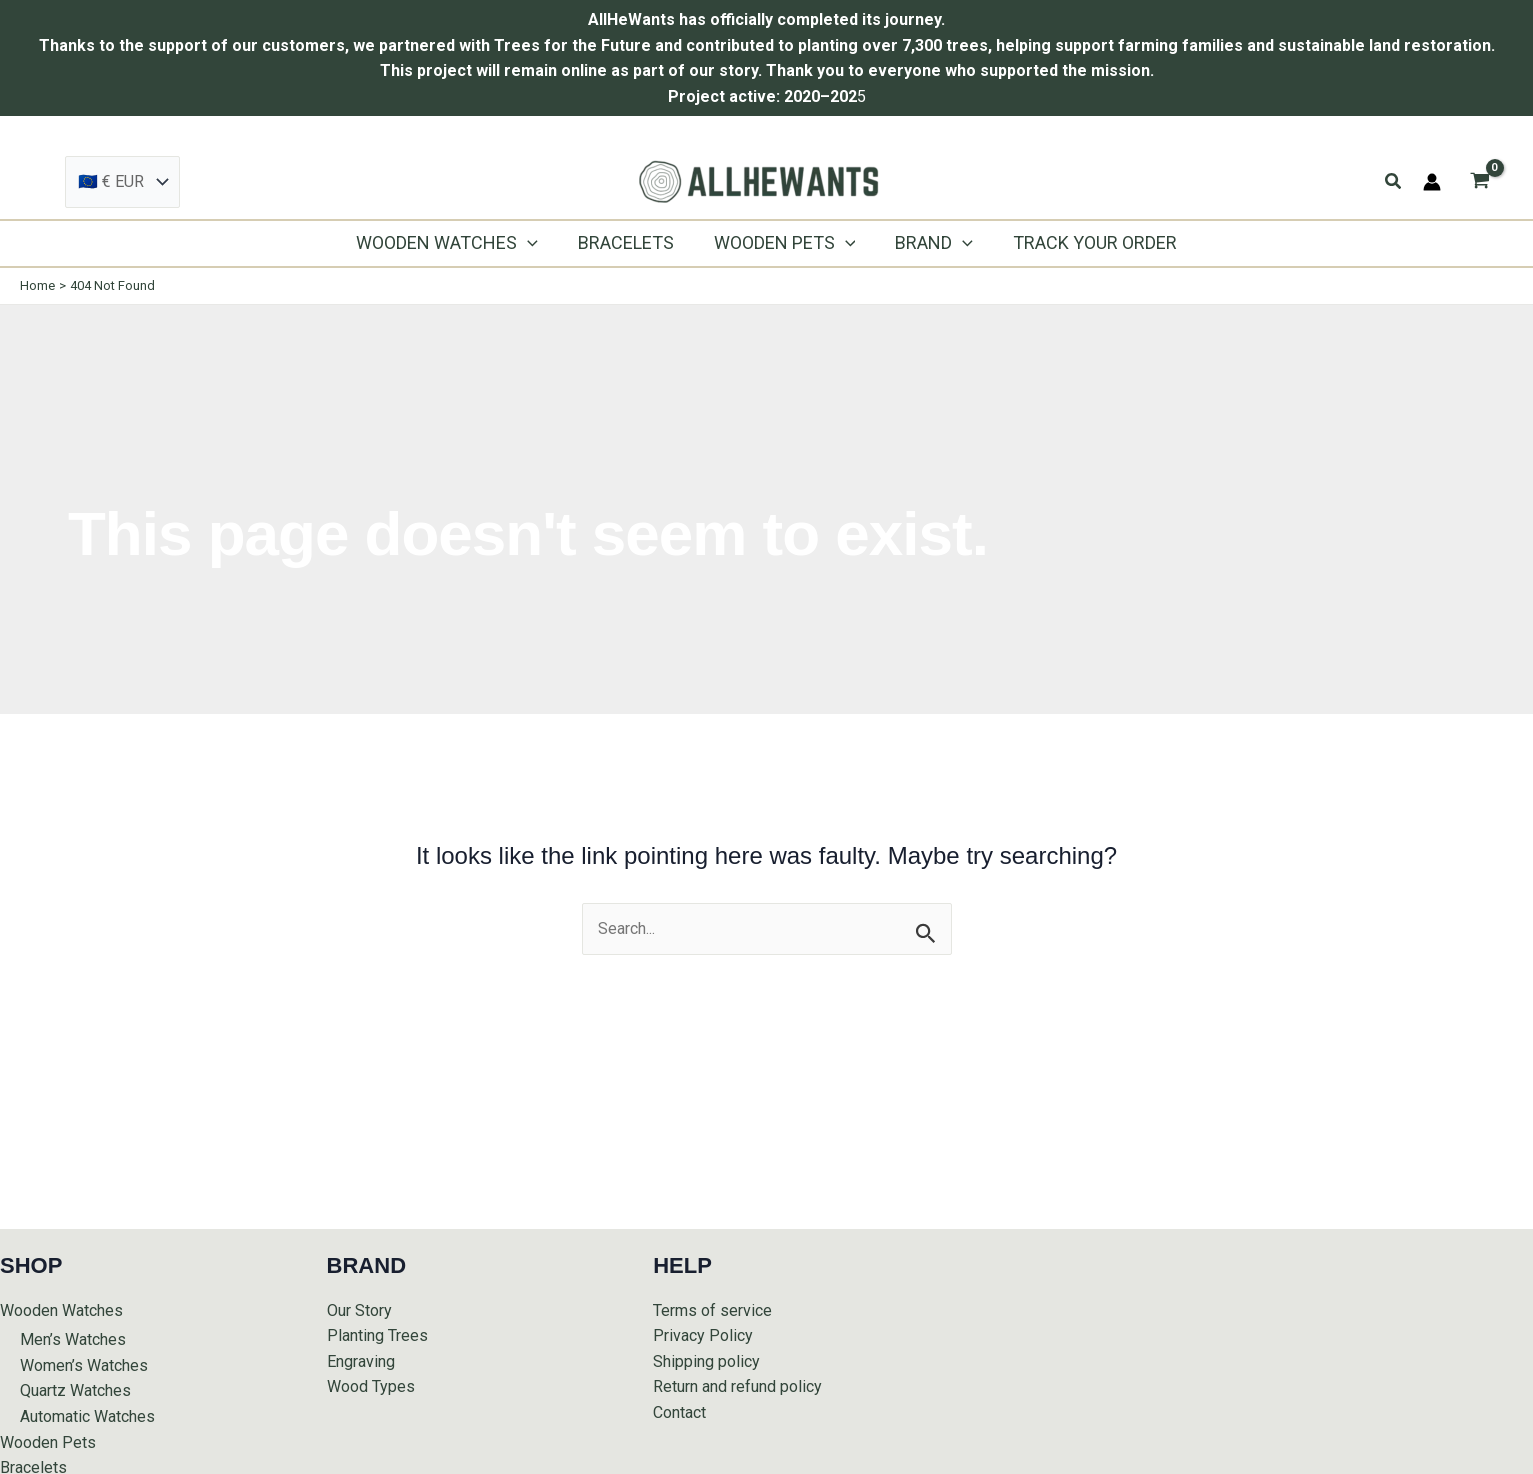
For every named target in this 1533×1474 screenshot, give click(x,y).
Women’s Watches (84, 1365)
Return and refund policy (737, 1386)
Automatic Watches (87, 1416)
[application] (535, 243)
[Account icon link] (1432, 182)
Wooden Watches (61, 1310)
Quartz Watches (75, 1390)
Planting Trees (377, 1335)
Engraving (361, 1361)
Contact (679, 1412)
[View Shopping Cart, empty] (1479, 182)
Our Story (359, 1310)
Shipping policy (706, 1361)
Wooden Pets (48, 1442)
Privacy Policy (703, 1335)
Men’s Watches (73, 1339)
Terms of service (712, 1310)
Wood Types (371, 1386)
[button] (1394, 181)
